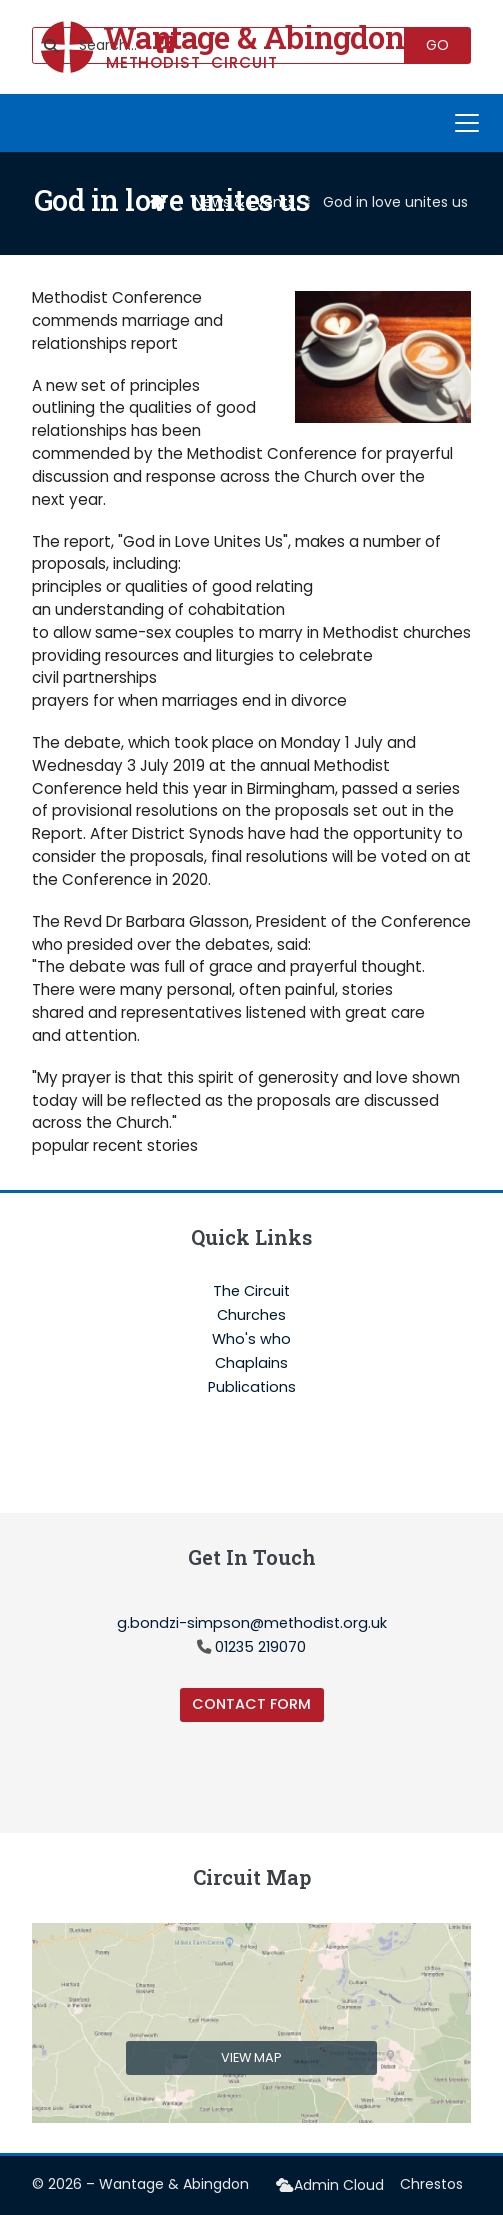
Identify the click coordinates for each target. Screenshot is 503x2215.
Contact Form (251, 1704)
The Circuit (251, 1292)
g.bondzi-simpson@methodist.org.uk (252, 1623)
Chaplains (251, 1364)
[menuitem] (330, 2185)
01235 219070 (260, 1647)
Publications (252, 1387)
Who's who (251, 1340)
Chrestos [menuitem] (431, 2184)
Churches (251, 1316)
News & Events (244, 202)
